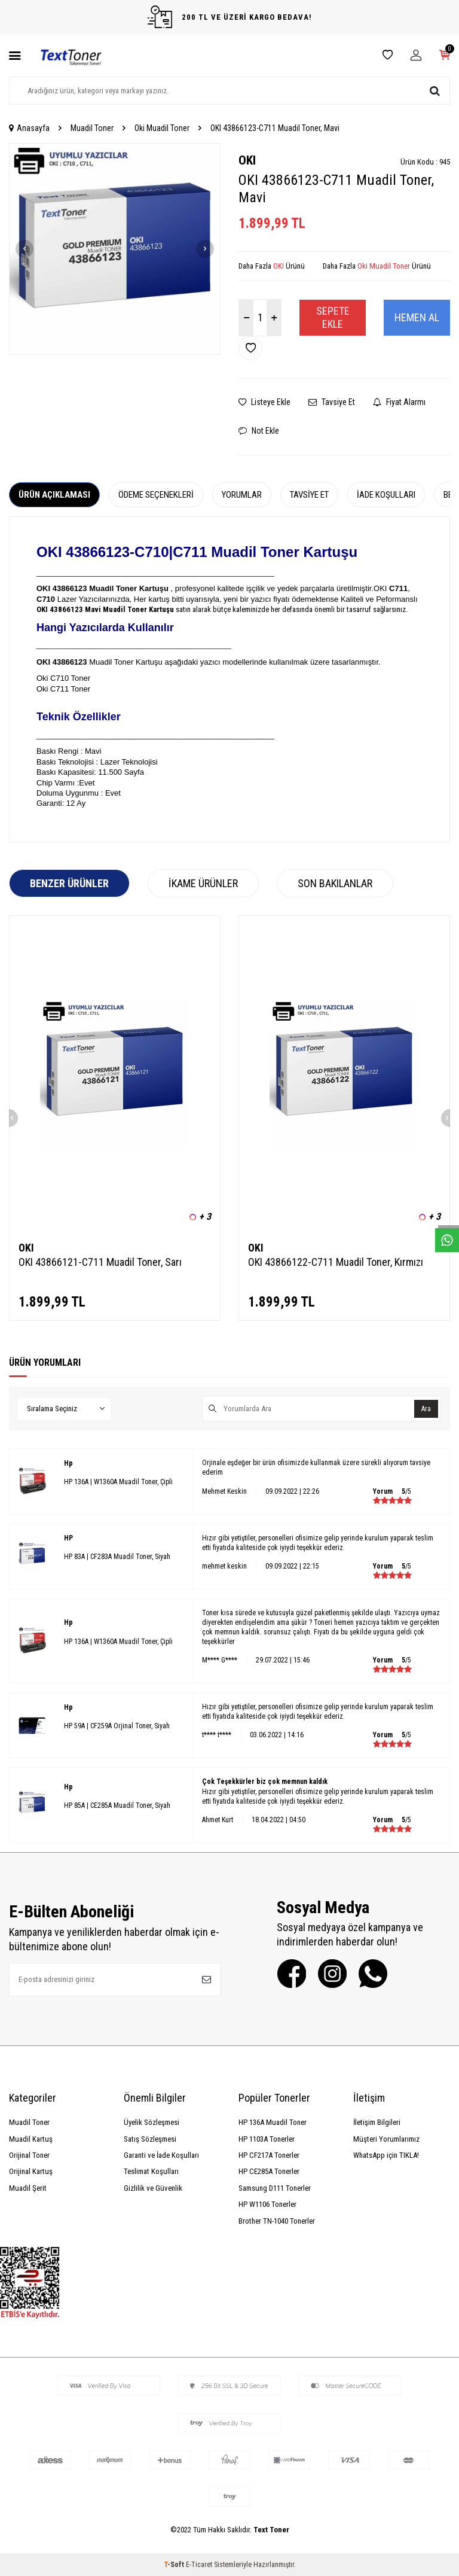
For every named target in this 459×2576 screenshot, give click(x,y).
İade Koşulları (386, 494)
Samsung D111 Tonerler (274, 2188)
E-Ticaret (199, 2564)
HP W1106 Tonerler (267, 2204)
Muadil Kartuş (31, 2139)
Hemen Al (416, 317)
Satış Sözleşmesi (150, 2139)
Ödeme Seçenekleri (156, 494)
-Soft (175, 2564)
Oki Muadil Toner (161, 128)
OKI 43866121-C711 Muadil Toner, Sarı (100, 1262)
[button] (24, 249)
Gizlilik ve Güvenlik (153, 2188)
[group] (115, 249)
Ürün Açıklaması (54, 494)
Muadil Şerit (28, 2188)
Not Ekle (258, 431)
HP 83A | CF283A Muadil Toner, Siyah (117, 1556)
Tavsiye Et (331, 402)
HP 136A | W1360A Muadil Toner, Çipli (118, 1482)
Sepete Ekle (333, 317)
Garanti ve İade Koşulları (161, 2155)
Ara (424, 1409)
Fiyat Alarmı (399, 402)
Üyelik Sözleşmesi (151, 2122)
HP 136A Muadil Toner (272, 2122)
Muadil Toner (92, 128)
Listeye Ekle (264, 402)
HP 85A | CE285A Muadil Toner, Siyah (117, 1805)
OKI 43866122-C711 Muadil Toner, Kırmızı (335, 1262)
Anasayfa (29, 128)
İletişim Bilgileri (376, 2122)
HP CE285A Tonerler (268, 2171)
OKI (247, 160)
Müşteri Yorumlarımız (386, 2139)
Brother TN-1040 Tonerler (276, 2220)
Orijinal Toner (29, 2155)
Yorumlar (242, 494)
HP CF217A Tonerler (268, 2155)
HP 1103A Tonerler (266, 2139)
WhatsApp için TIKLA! (386, 2155)
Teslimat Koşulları (151, 2171)
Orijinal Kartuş (31, 2171)
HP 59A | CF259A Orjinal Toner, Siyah (117, 1726)
